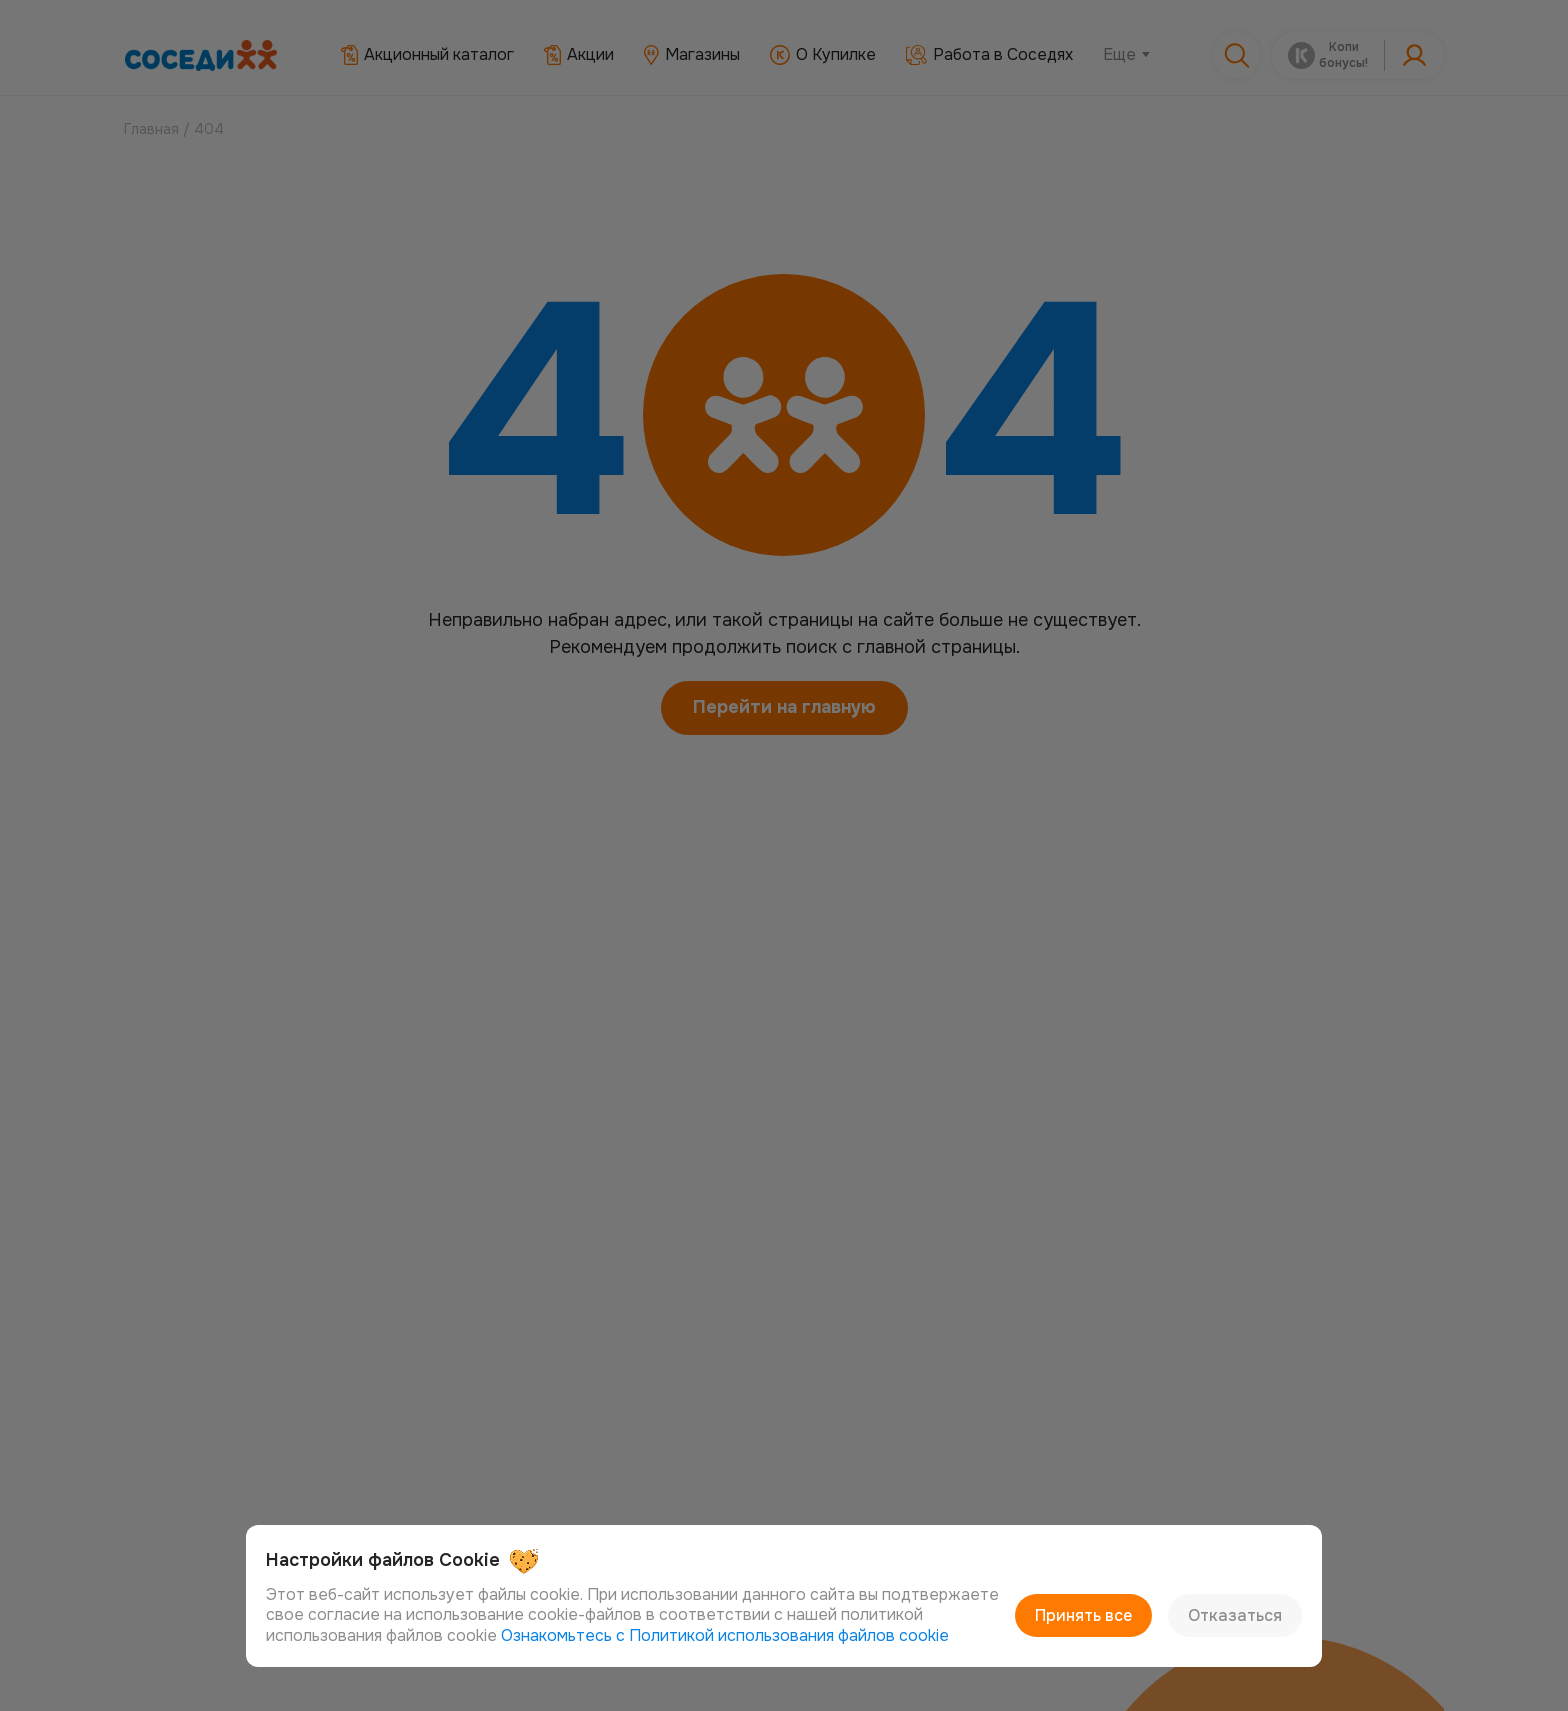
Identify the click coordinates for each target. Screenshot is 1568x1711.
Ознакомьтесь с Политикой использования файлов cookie (725, 1635)
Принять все (1083, 1615)
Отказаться (1235, 1615)
